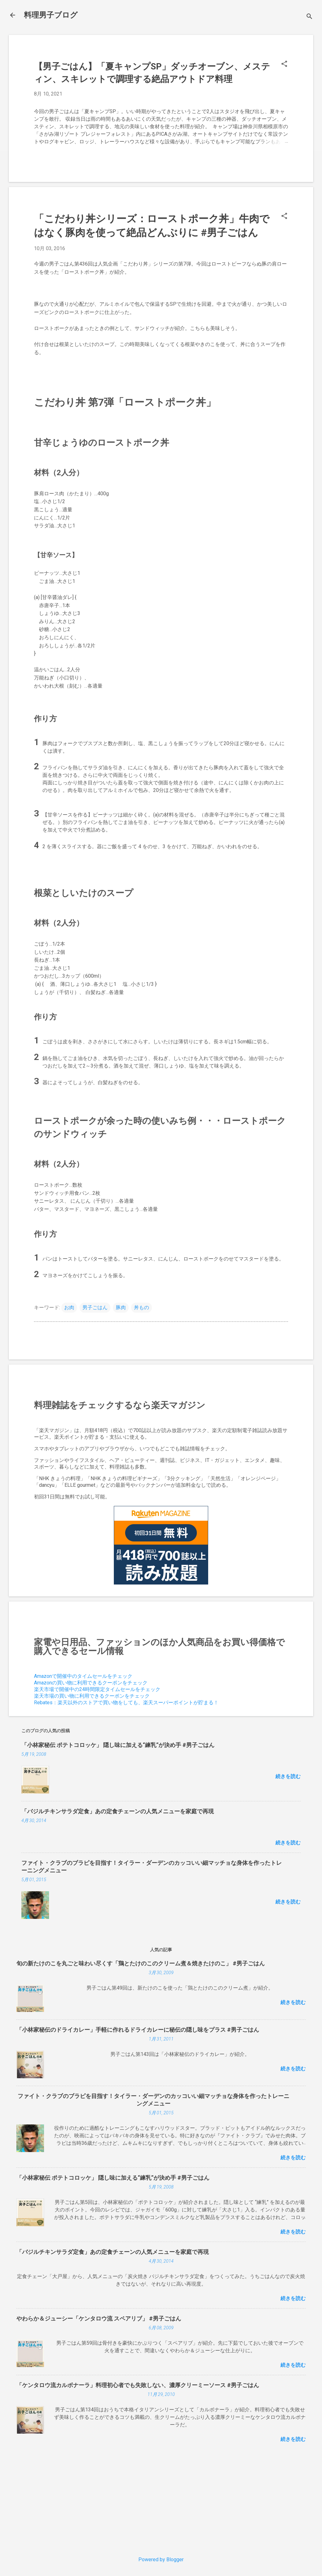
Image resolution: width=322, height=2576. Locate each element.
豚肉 (121, 1307)
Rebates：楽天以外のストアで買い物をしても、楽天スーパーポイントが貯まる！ (126, 1702)
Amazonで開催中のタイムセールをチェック (83, 1676)
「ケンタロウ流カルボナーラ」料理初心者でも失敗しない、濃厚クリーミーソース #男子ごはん (137, 2385)
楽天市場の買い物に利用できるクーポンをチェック (92, 1696)
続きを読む (288, 1776)
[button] (284, 64)
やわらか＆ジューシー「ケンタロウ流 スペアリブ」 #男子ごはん (98, 2318)
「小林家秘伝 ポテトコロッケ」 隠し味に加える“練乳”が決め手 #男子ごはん (117, 1745)
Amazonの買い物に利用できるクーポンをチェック (90, 1683)
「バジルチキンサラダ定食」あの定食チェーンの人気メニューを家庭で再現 (117, 1811)
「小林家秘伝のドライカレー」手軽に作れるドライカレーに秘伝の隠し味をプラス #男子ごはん (137, 2029)
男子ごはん (95, 1307)
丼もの (141, 1307)
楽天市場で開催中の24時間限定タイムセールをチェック (97, 1689)
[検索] (309, 17)
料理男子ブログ (51, 15)
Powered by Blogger (161, 2559)
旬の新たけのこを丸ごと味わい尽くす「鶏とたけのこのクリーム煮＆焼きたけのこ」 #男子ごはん (140, 1963)
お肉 (69, 1307)
